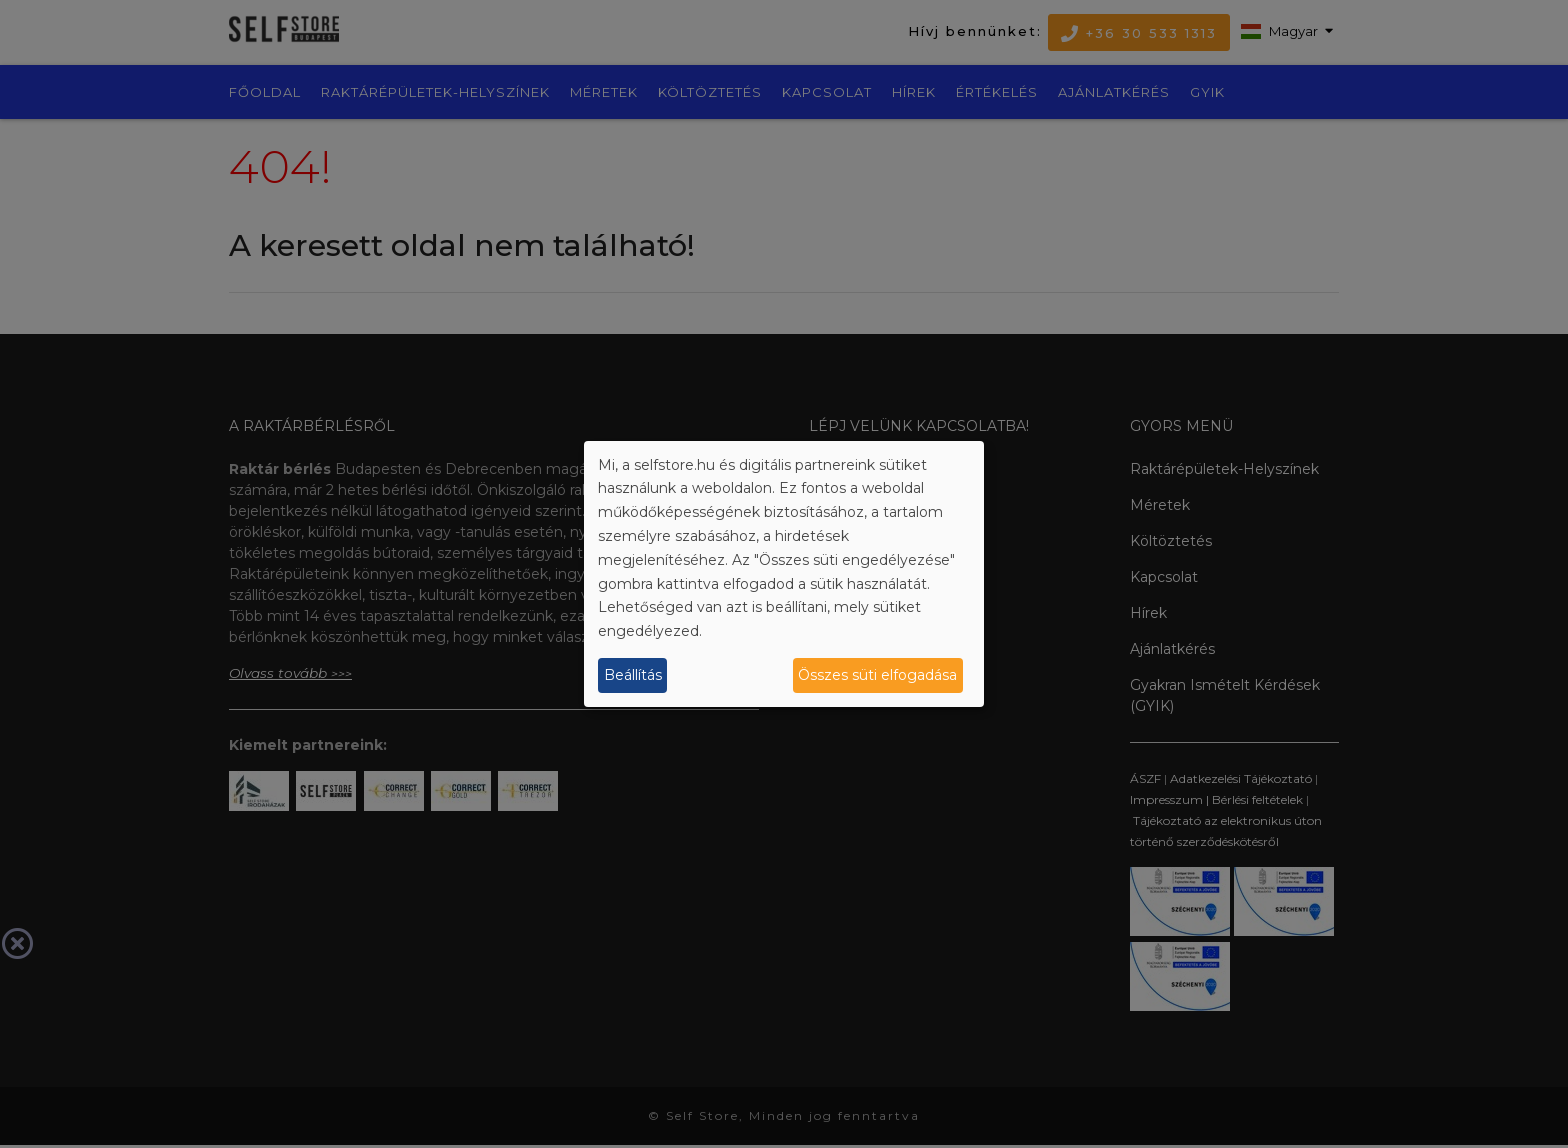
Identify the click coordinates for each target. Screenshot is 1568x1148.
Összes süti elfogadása (877, 675)
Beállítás (633, 675)
